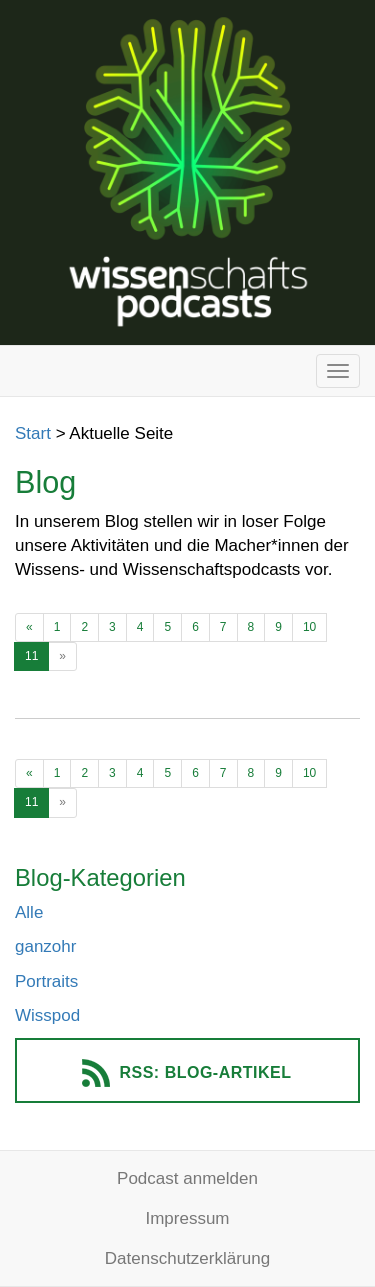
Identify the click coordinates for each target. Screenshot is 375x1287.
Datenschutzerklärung (187, 1258)
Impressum (187, 1218)
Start (33, 433)
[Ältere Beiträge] (62, 656)
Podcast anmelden (187, 1178)
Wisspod (47, 1015)
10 (309, 627)
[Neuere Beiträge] (29, 627)
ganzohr (45, 946)
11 (31, 656)
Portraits (46, 981)
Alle (29, 912)
